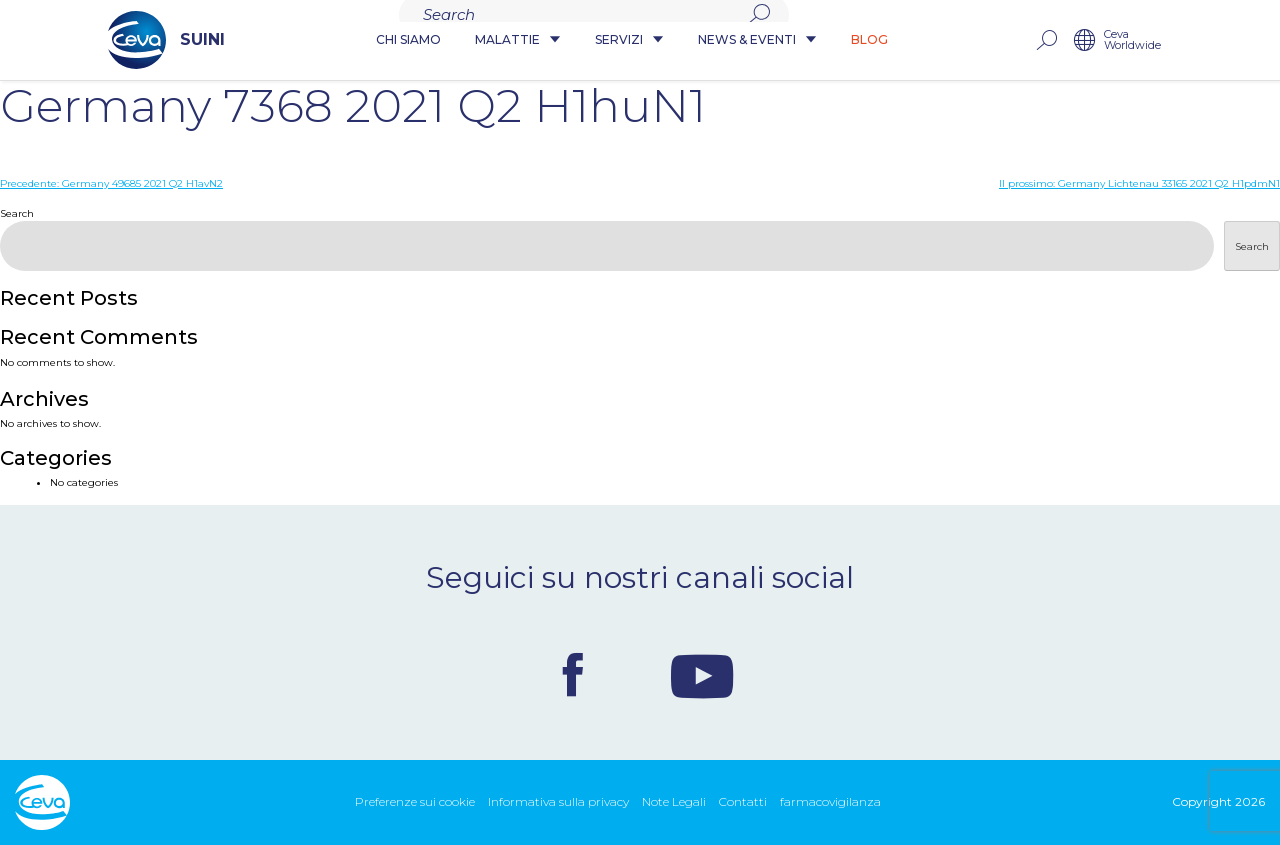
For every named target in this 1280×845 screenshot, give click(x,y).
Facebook (573, 675)
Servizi (630, 40)
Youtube (702, 675)
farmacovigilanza (830, 801)
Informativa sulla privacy (558, 801)
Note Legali (674, 801)
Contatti (743, 801)
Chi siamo (409, 40)
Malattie (519, 40)
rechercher (1139, 40)
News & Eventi (758, 40)
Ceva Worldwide (1225, 40)
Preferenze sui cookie (415, 801)
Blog (870, 40)
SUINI (73, 40)
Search (17, 213)
